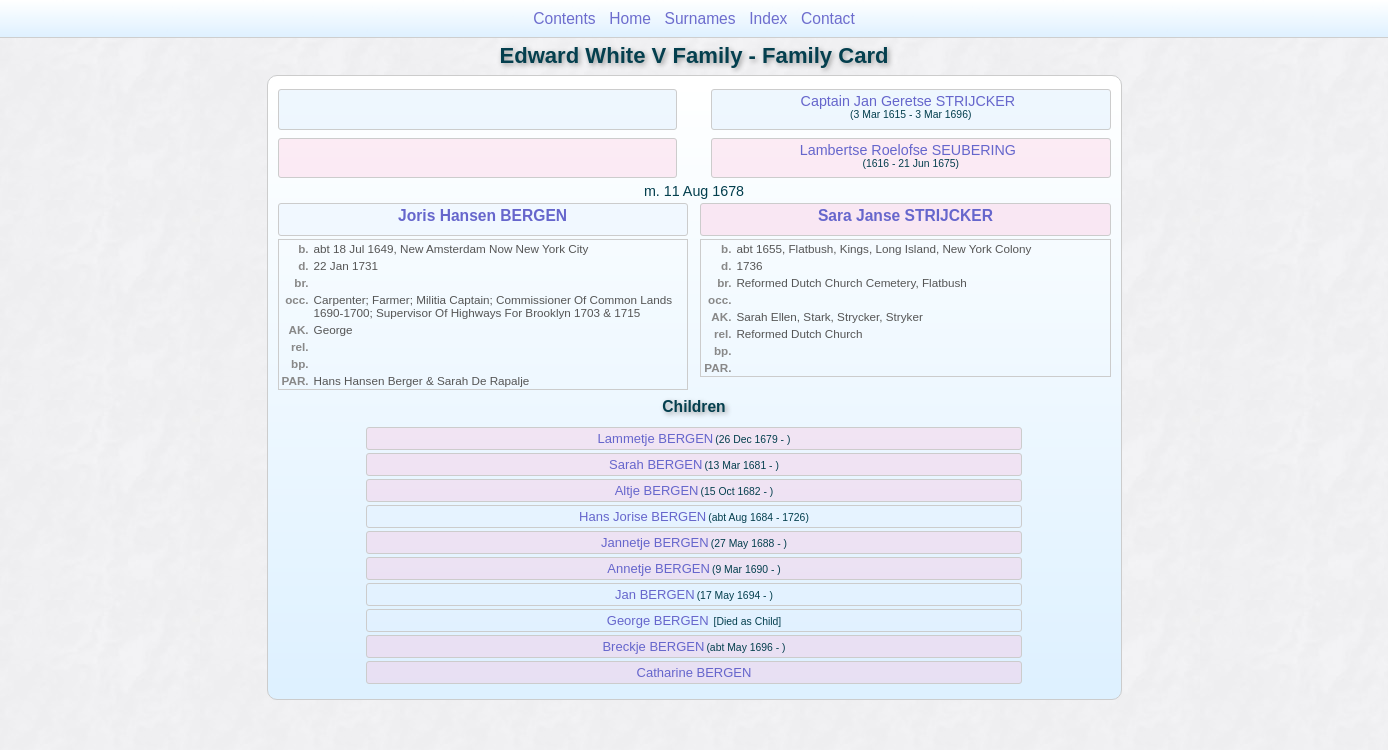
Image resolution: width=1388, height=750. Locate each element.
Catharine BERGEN (694, 672)
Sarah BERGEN (655, 464)
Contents (564, 18)
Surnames (700, 18)
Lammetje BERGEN (656, 438)
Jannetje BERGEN (655, 542)
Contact (828, 18)
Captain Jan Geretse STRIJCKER (908, 101)
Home (630, 18)
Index (768, 18)
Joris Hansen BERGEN (482, 215)
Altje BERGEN (657, 490)
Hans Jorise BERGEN (642, 516)
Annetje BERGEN (658, 568)
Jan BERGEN (654, 594)
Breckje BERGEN (653, 646)
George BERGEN (658, 620)
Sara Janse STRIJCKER (905, 215)
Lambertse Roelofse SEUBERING (908, 150)
